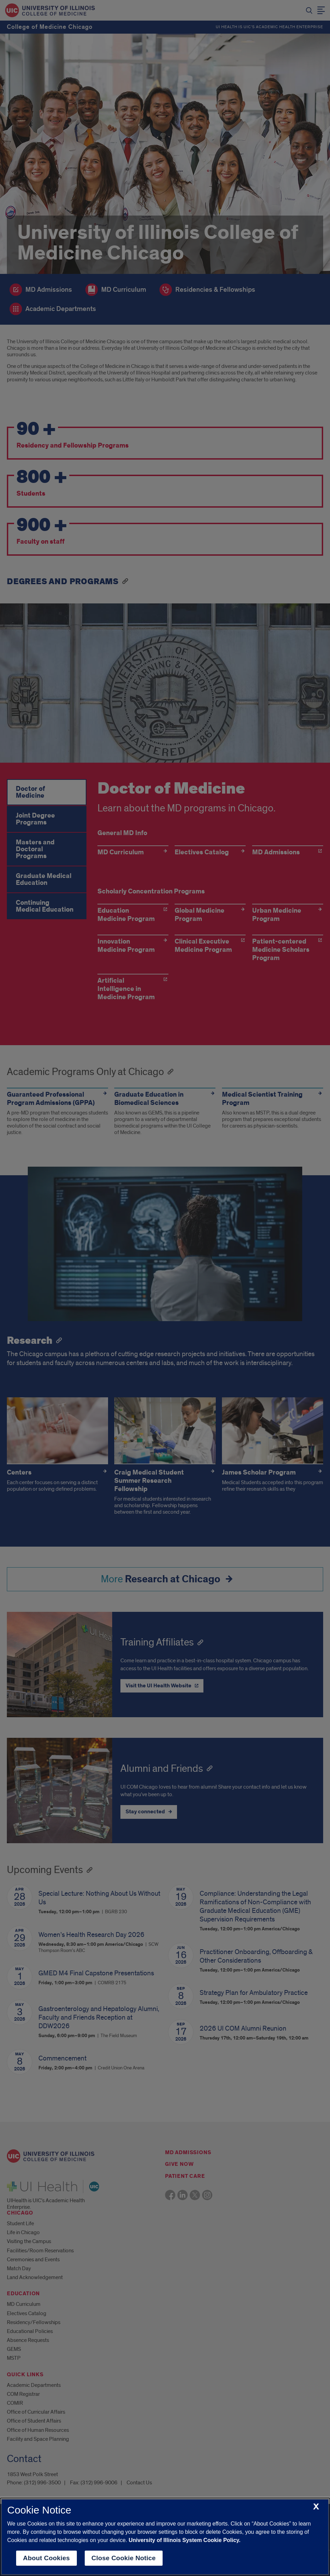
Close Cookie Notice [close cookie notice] (124, 2558)
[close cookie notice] (316, 2506)
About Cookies (46, 2558)
